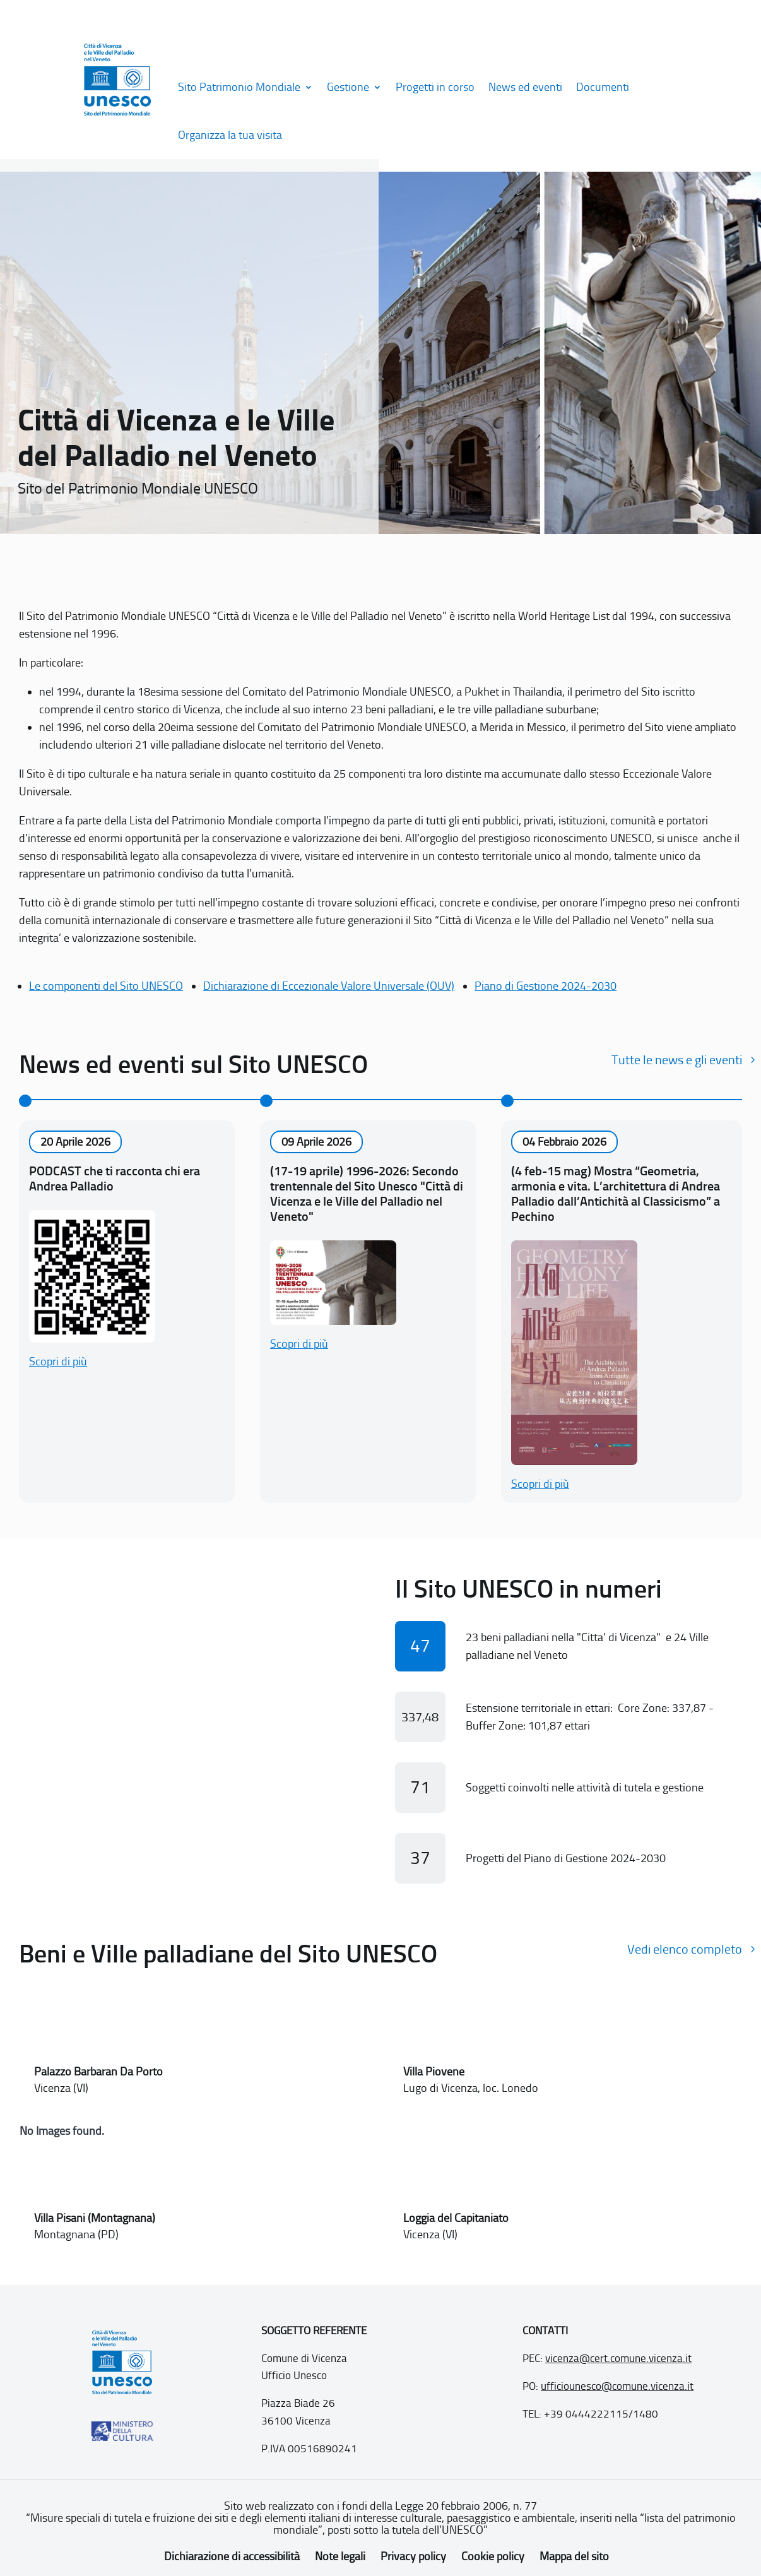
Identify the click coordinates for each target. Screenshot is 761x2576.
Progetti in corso (435, 87)
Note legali (340, 2556)
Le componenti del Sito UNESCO (106, 986)
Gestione (348, 87)
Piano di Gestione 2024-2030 (545, 986)
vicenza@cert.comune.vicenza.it (618, 2358)
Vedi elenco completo (684, 1949)
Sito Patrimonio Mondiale (239, 87)
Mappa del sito (574, 2556)
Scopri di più (58, 1361)
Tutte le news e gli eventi (676, 1059)
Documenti (602, 87)
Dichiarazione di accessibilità (232, 2556)
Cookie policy (492, 2556)
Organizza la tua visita (230, 135)
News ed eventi (525, 87)
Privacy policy (413, 2556)
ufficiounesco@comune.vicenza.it (617, 2386)
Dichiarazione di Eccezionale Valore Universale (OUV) (328, 986)
